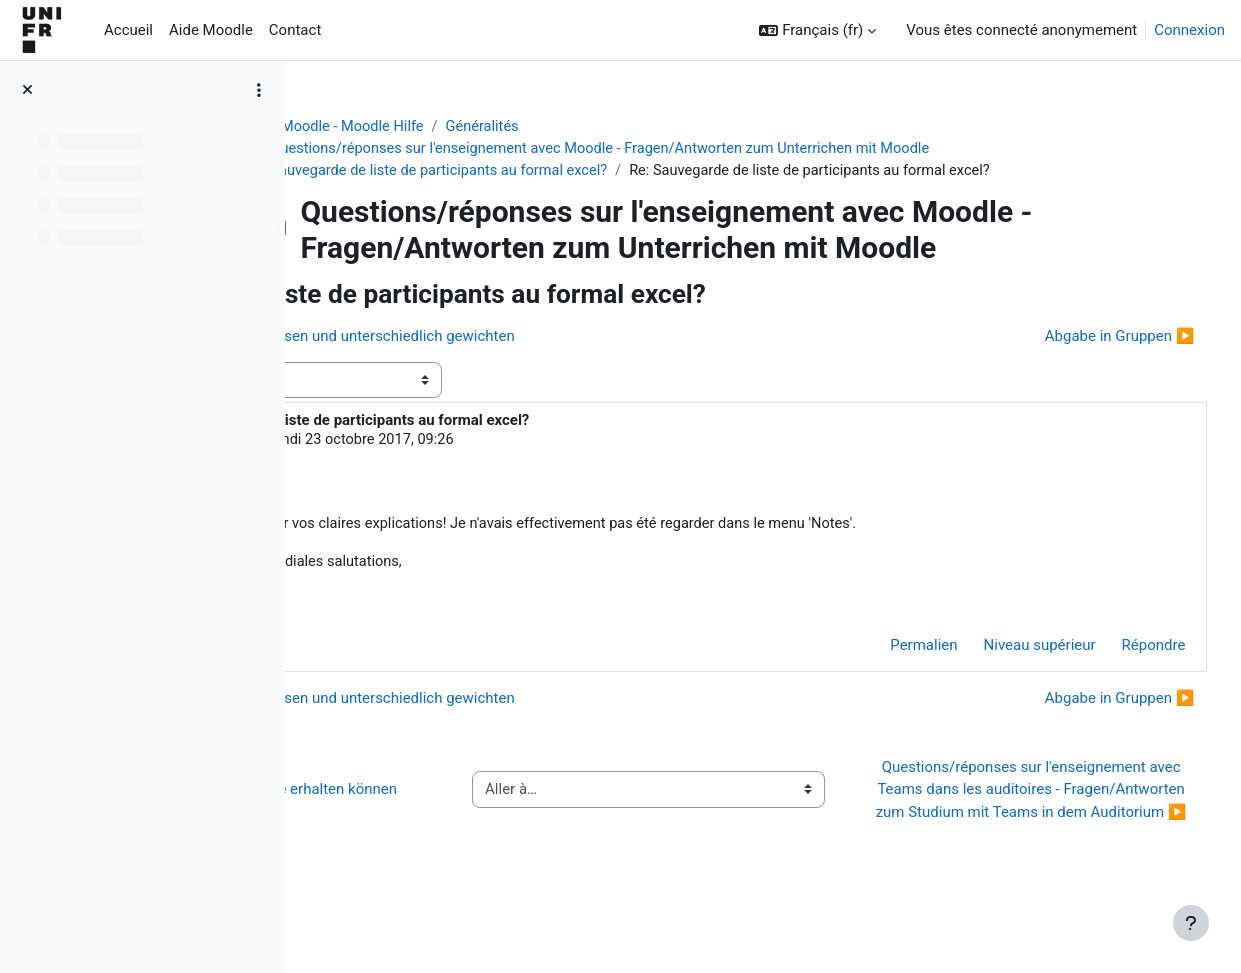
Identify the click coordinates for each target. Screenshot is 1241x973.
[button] (817, 30)
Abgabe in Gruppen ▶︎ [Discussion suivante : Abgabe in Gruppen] (1082, 338)
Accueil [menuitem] (128, 30)
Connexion (1189, 30)
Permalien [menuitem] (886, 650)
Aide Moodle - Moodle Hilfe (437, 127)
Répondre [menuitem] (1116, 650)
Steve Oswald (456, 443)
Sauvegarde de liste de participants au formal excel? (542, 172)
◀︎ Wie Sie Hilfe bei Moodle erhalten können (457, 817)
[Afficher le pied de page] (1191, 923)
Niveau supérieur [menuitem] (1002, 650)
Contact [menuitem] (295, 30)
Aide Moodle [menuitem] (211, 30)
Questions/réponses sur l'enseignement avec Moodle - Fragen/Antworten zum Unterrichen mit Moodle (708, 150)
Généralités (587, 127)
